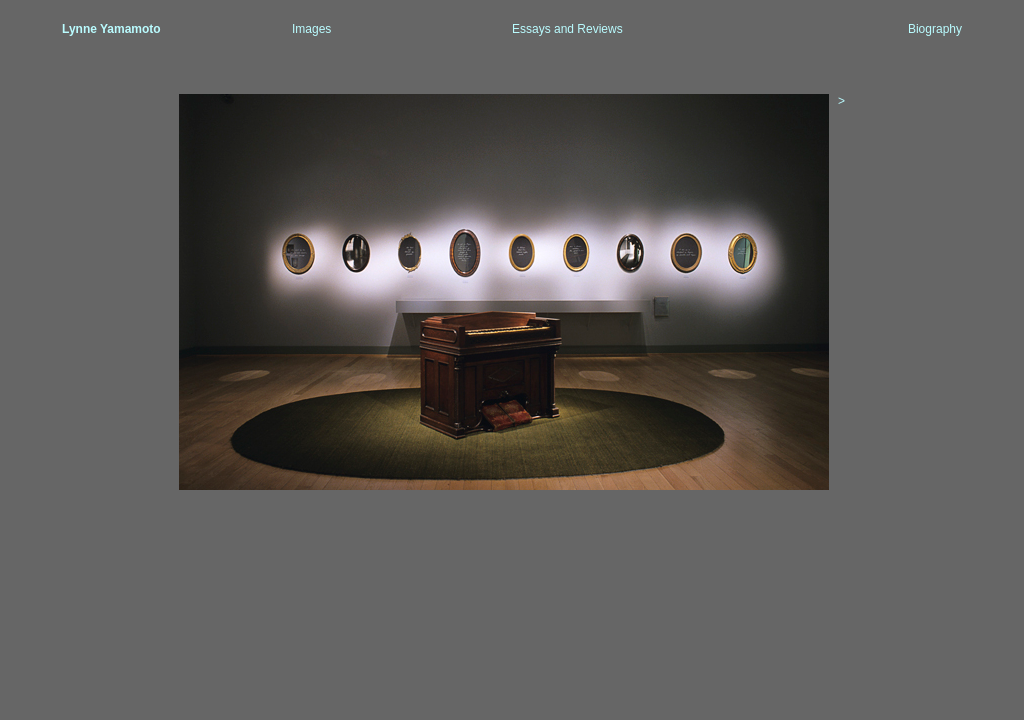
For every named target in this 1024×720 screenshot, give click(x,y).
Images (311, 29)
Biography (935, 29)
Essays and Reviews (567, 29)
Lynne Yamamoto (111, 29)
